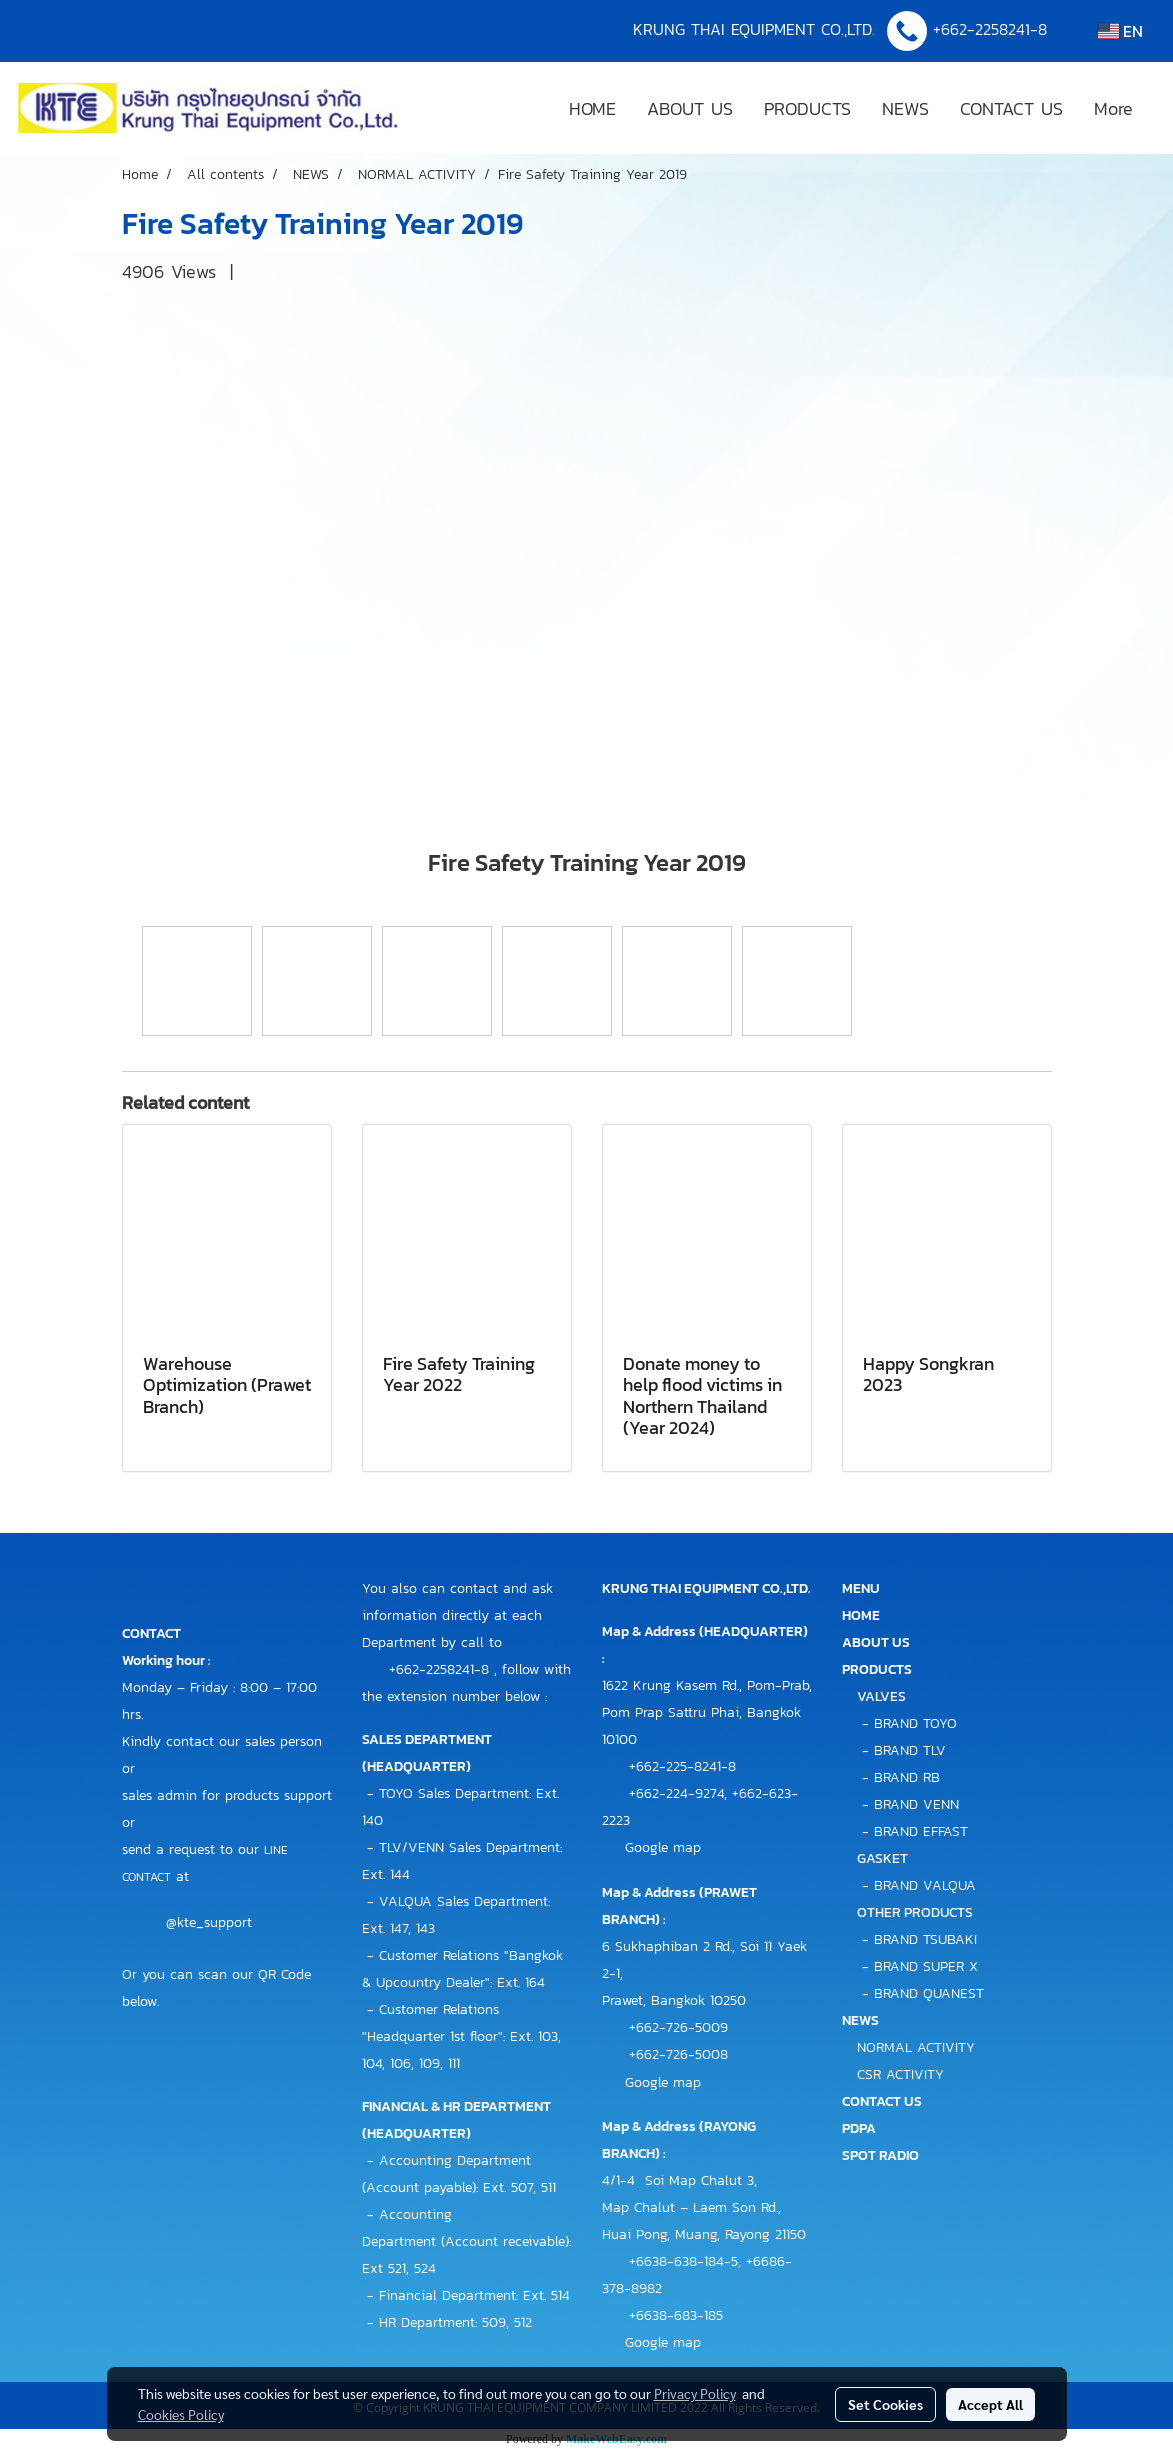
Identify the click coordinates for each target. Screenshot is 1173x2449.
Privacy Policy (695, 2393)
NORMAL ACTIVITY (916, 2047)
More (1113, 108)
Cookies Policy (181, 2414)
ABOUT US (690, 108)
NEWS (905, 108)
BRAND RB (907, 1777)
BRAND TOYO (915, 1723)
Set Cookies (885, 2404)
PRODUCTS (807, 108)
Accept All (990, 2404)
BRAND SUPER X (926, 1966)
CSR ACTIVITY (900, 2074)
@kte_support (209, 1923)
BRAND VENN (916, 1804)
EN (1120, 31)
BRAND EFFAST (921, 1831)
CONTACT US (1011, 108)
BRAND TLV (910, 1750)
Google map (663, 1847)
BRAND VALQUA (925, 1885)
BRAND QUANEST (929, 1993)
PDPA (859, 2128)
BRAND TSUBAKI (925, 1939)
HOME (592, 108)
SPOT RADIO (880, 2155)
